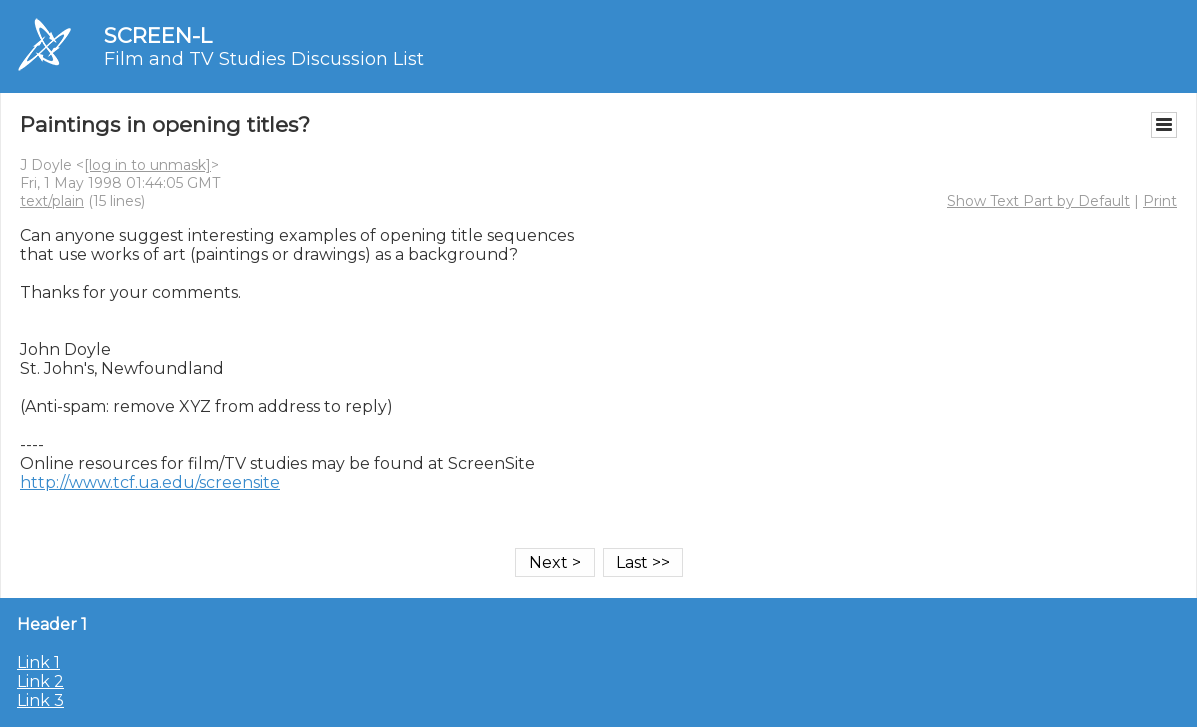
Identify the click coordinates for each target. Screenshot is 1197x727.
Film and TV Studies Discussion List (264, 59)
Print (1160, 201)
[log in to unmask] (147, 165)
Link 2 (40, 681)
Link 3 (40, 700)
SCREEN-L (158, 35)
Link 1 (38, 662)
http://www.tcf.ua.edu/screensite (150, 482)
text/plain (52, 201)
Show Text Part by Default (1038, 201)
